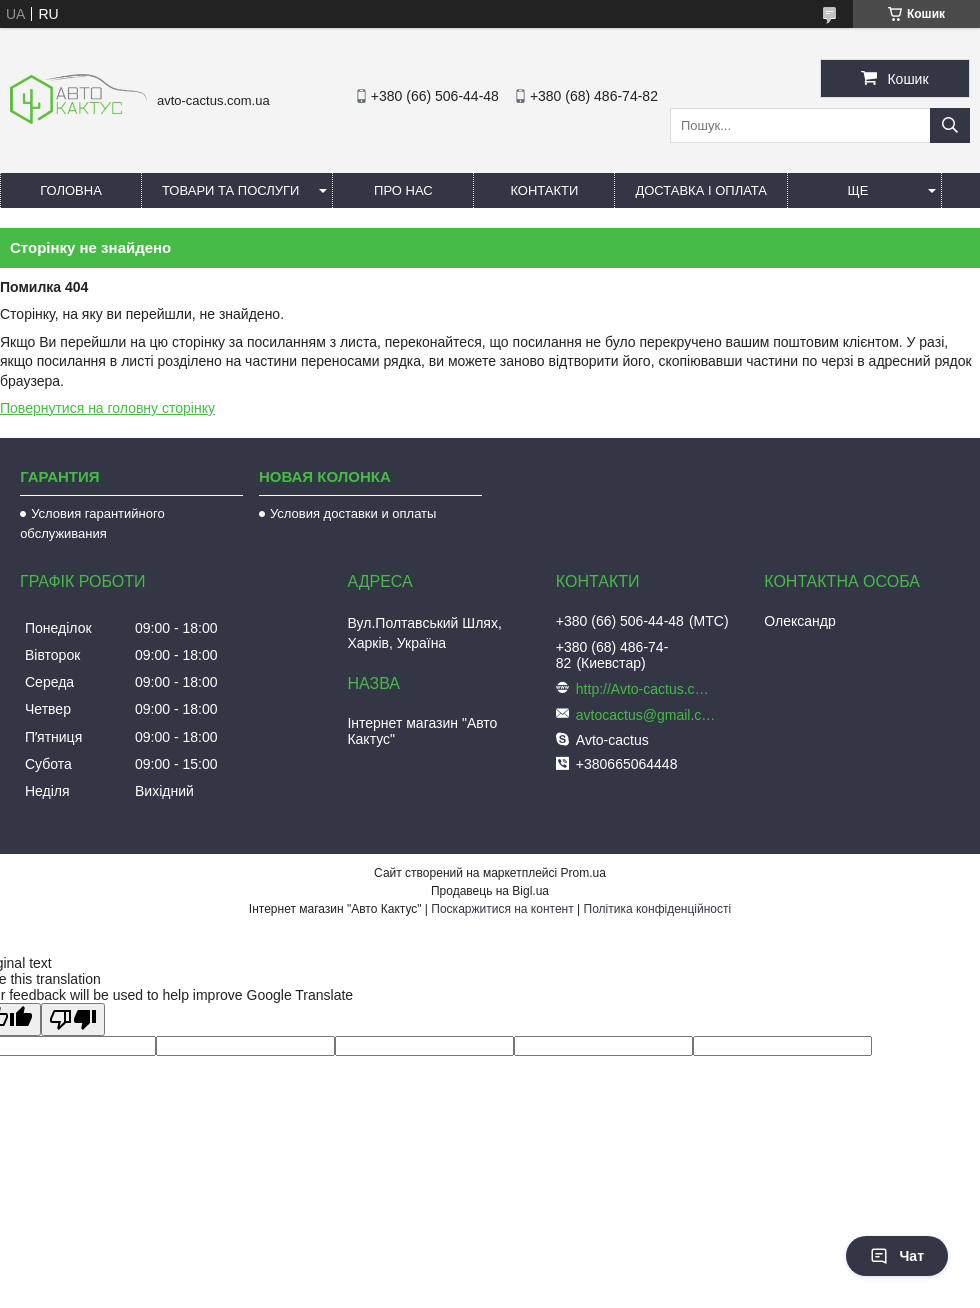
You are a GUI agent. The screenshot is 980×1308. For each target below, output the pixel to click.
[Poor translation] (73, 1019)
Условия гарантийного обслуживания (92, 523)
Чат (897, 1256)
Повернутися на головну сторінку (107, 408)
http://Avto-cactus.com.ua (646, 689)
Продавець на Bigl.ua (490, 891)
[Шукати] (950, 125)
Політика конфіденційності (658, 909)
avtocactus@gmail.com (646, 715)
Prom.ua (583, 873)
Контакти (544, 190)
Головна (71, 190)
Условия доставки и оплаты (353, 513)
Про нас (403, 190)
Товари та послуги (230, 190)
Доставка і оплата (701, 190)
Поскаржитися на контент (502, 909)
